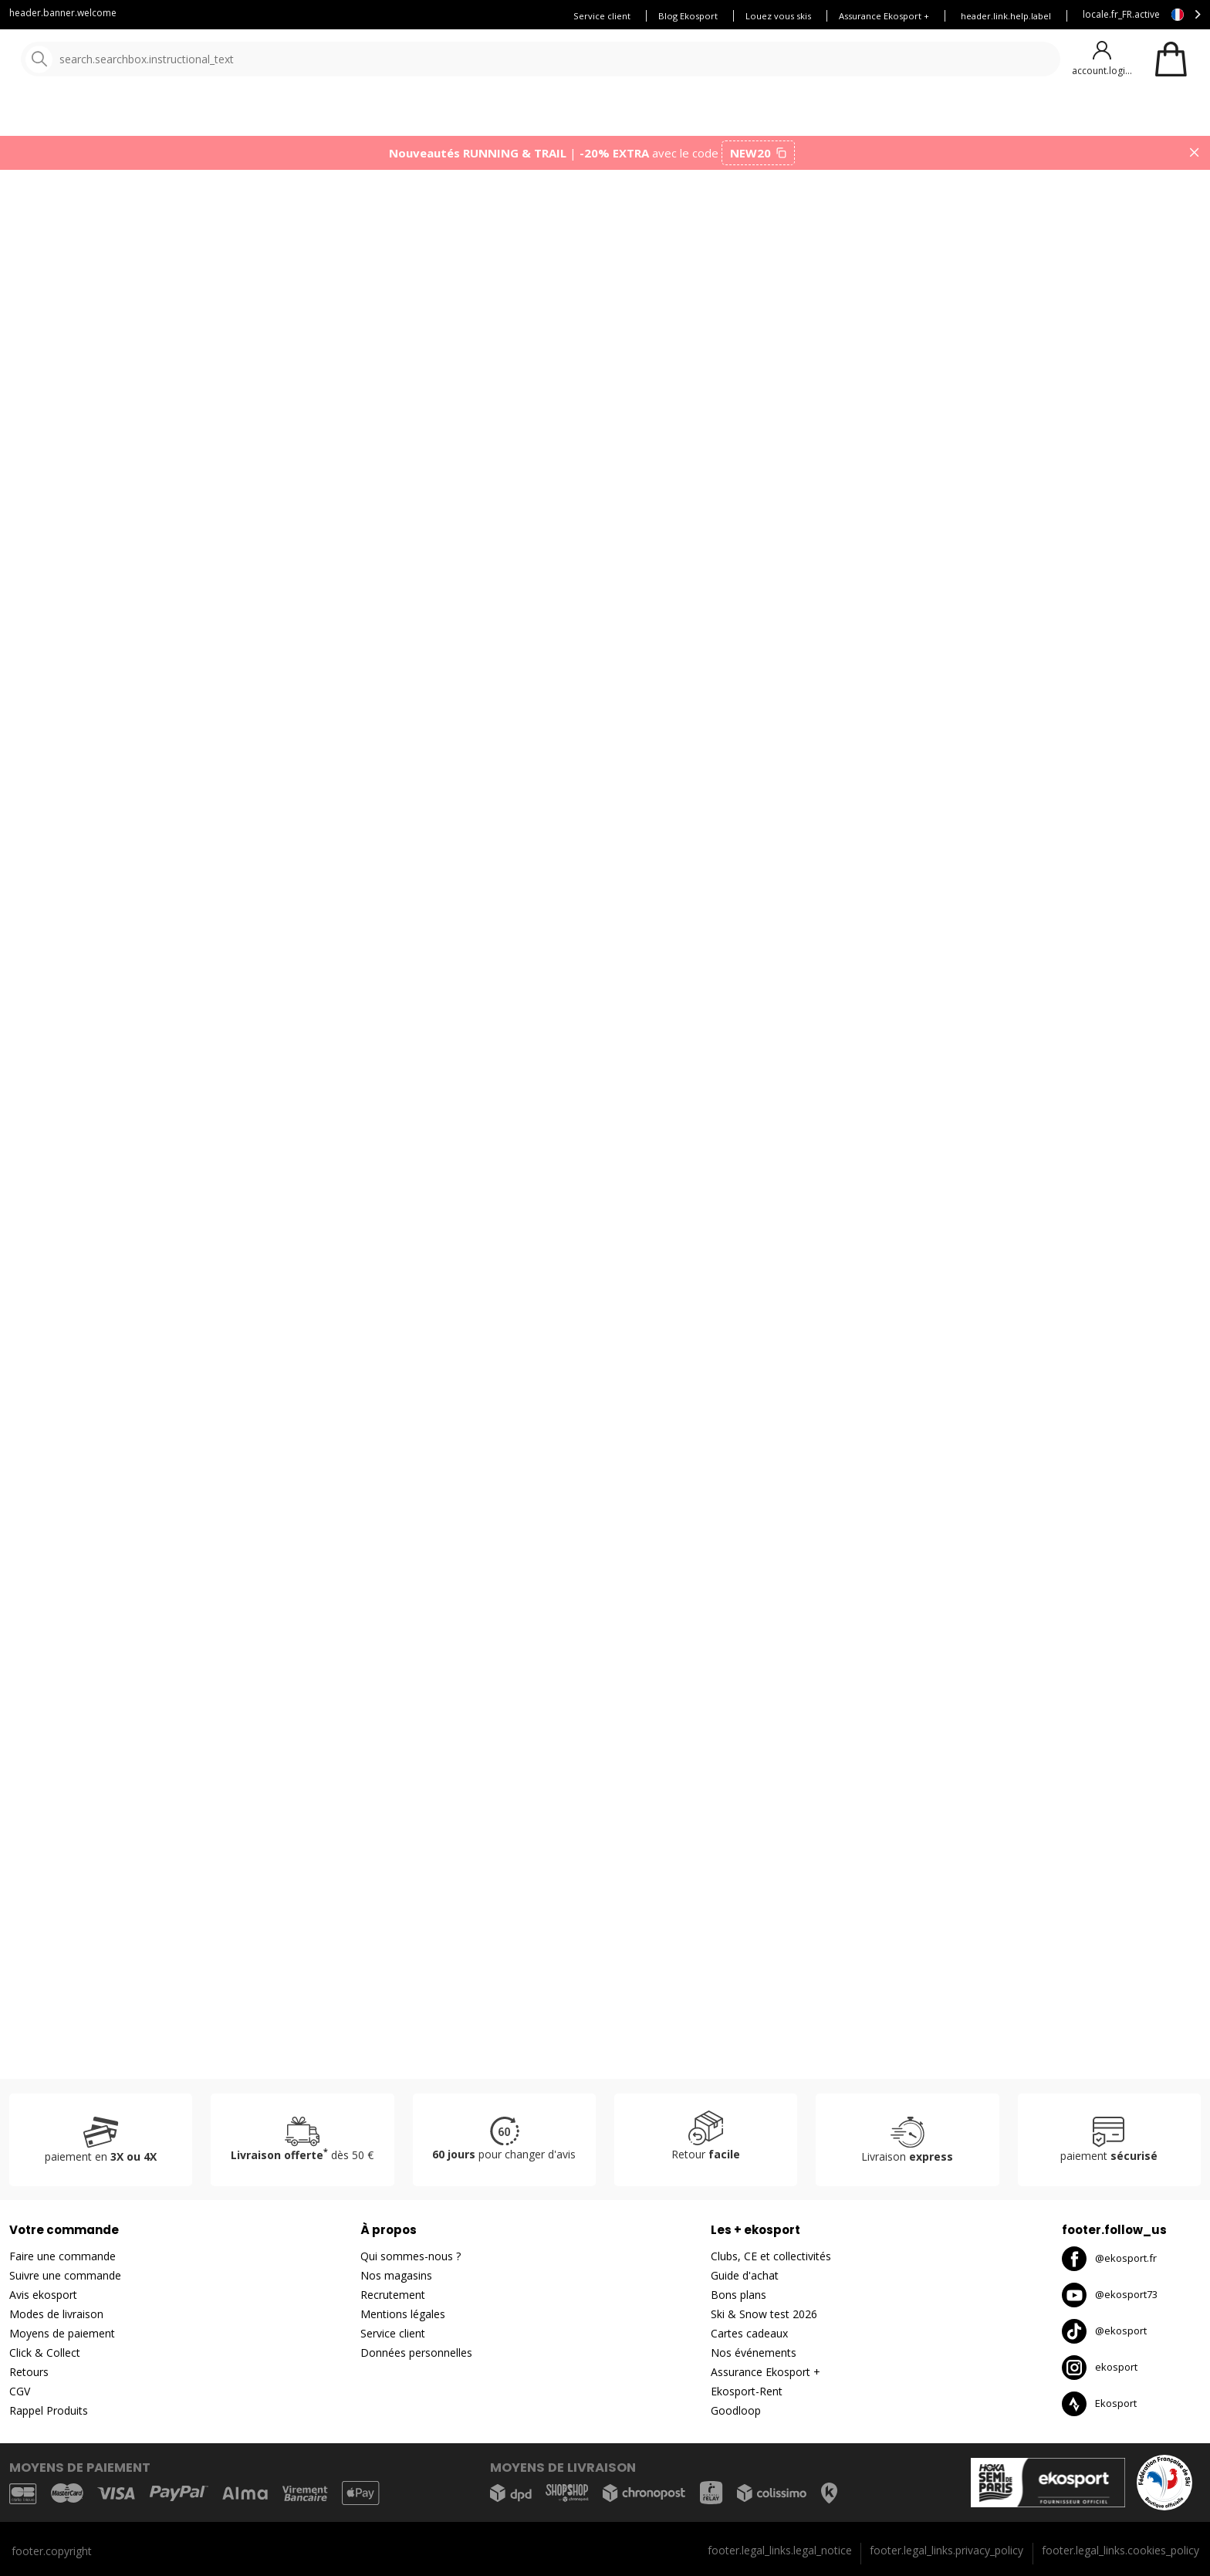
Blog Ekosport (688, 16)
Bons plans (738, 2294)
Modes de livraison (56, 2314)
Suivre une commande (65, 2275)
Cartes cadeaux (749, 2333)
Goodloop (736, 2410)
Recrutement (392, 2294)
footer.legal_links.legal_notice (780, 2550)
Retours (29, 2371)
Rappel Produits (48, 2410)
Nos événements (753, 2352)
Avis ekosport (43, 2294)
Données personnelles (416, 2352)
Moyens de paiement (62, 2333)
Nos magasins (396, 2275)
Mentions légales (402, 2314)
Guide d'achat (745, 2275)
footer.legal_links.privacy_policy (946, 2550)
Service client (601, 16)
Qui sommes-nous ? (410, 2256)
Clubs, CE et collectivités (771, 2256)
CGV (19, 2391)
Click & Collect (44, 2352)
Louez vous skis (778, 16)
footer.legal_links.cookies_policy (1120, 2550)
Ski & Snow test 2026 (764, 2314)
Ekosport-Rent (746, 2391)
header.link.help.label (1006, 16)
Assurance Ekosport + (884, 16)
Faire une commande (62, 2256)
